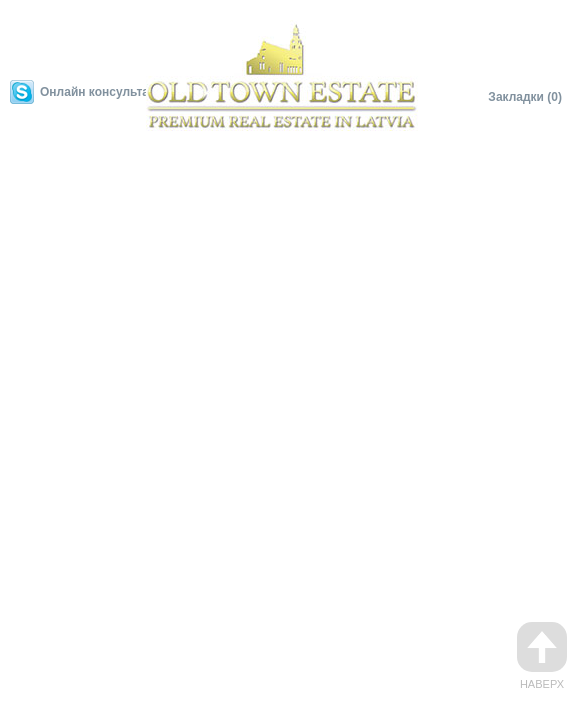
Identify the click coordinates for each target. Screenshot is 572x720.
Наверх (542, 656)
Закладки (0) (525, 97)
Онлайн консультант (101, 92)
